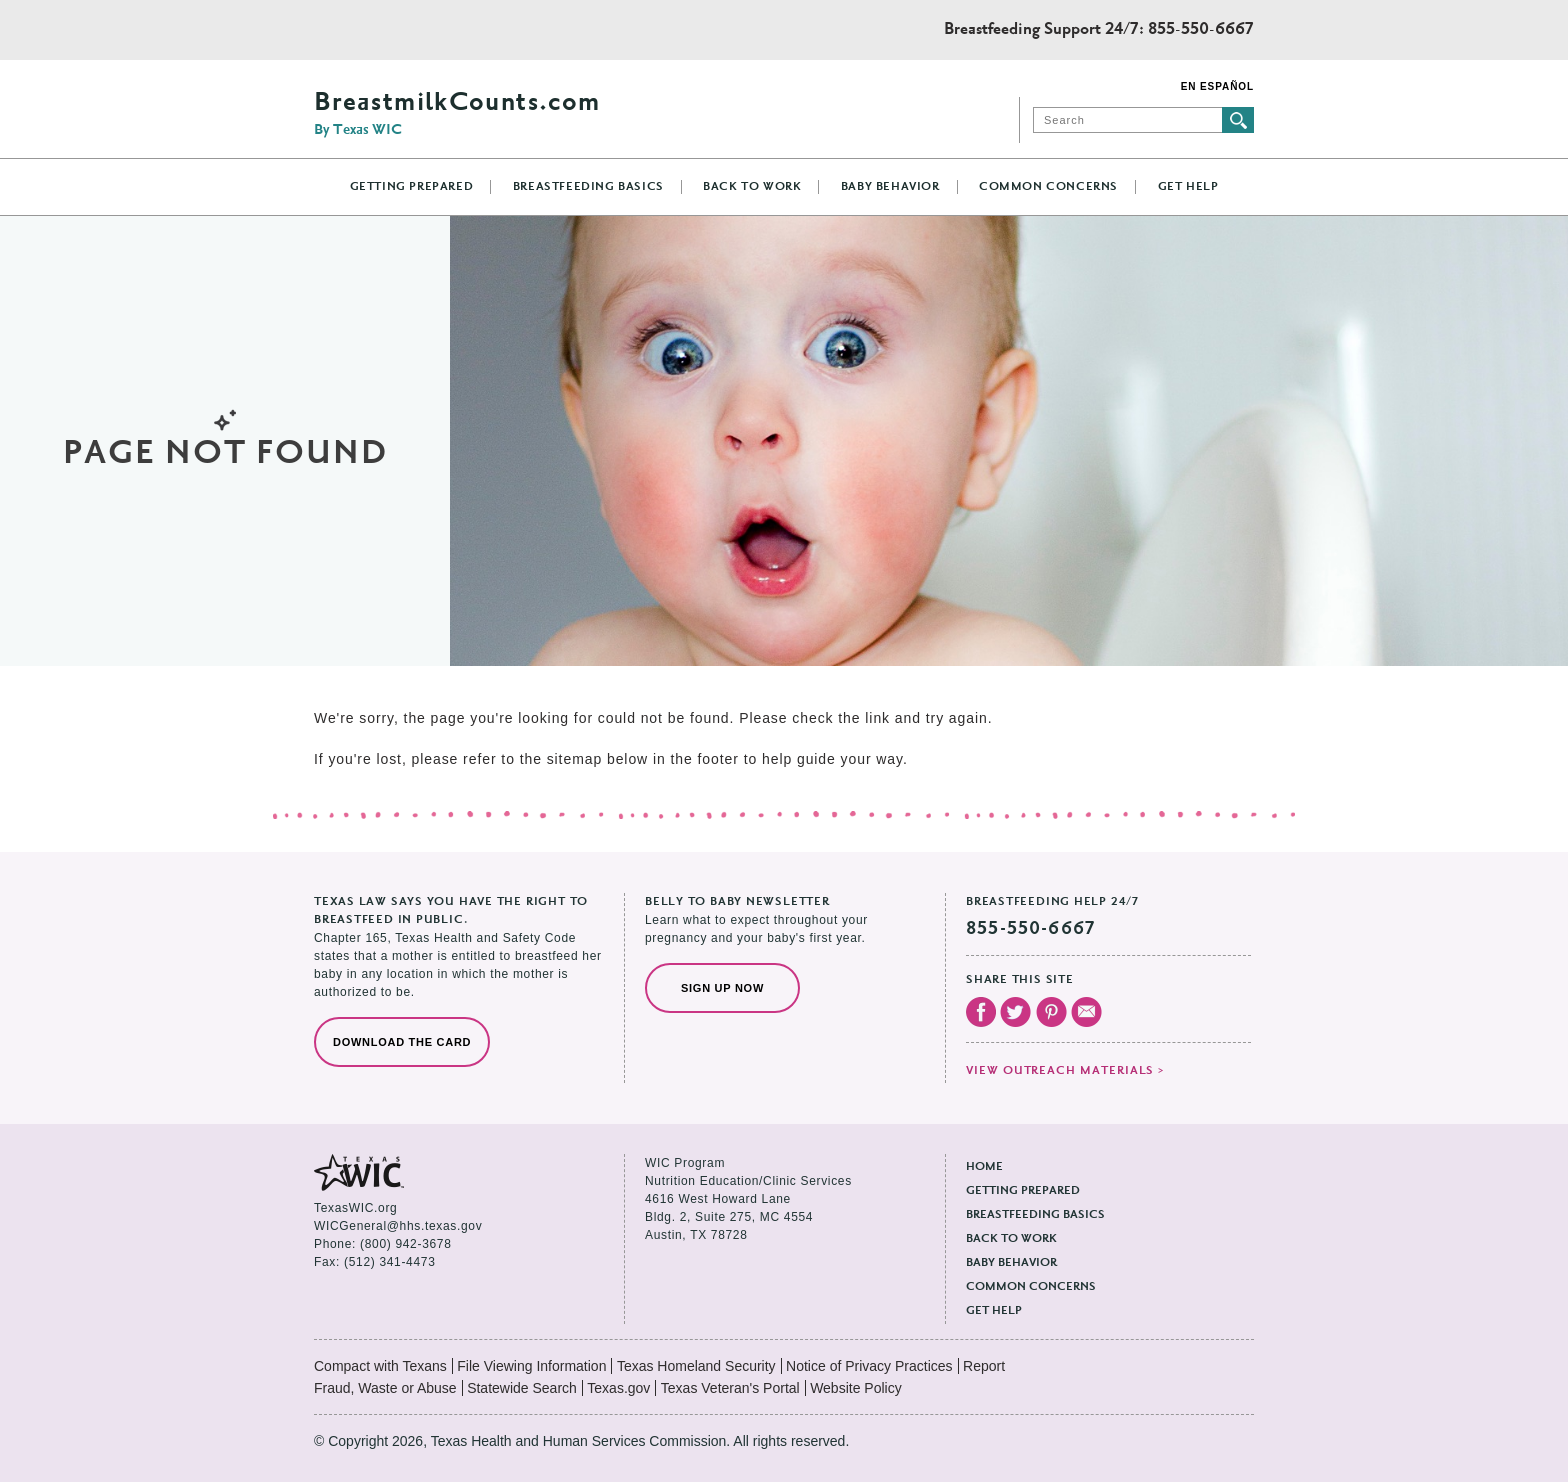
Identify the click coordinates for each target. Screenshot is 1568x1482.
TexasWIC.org (355, 1208)
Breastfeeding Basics (588, 187)
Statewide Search (522, 1388)
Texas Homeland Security (696, 1366)
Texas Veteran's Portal (730, 1388)
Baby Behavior (890, 187)
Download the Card (402, 1042)
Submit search (1238, 120)
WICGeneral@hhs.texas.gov (398, 1226)
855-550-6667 (1201, 30)
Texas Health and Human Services (403, 30)
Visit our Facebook (981, 1012)
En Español (1217, 86)
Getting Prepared (412, 187)
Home (984, 1167)
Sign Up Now (722, 988)
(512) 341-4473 (389, 1262)
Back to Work (752, 187)
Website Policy (856, 1388)
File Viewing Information (531, 1366)
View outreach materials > (1065, 1071)
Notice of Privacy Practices (869, 1366)
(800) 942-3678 (405, 1244)
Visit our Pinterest (1051, 1012)
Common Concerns (1048, 187)
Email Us (1086, 1012)
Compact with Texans (380, 1366)
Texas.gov (618, 1388)
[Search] (1127, 120)
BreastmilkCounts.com (457, 114)
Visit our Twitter (1015, 1012)
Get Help (1188, 187)
